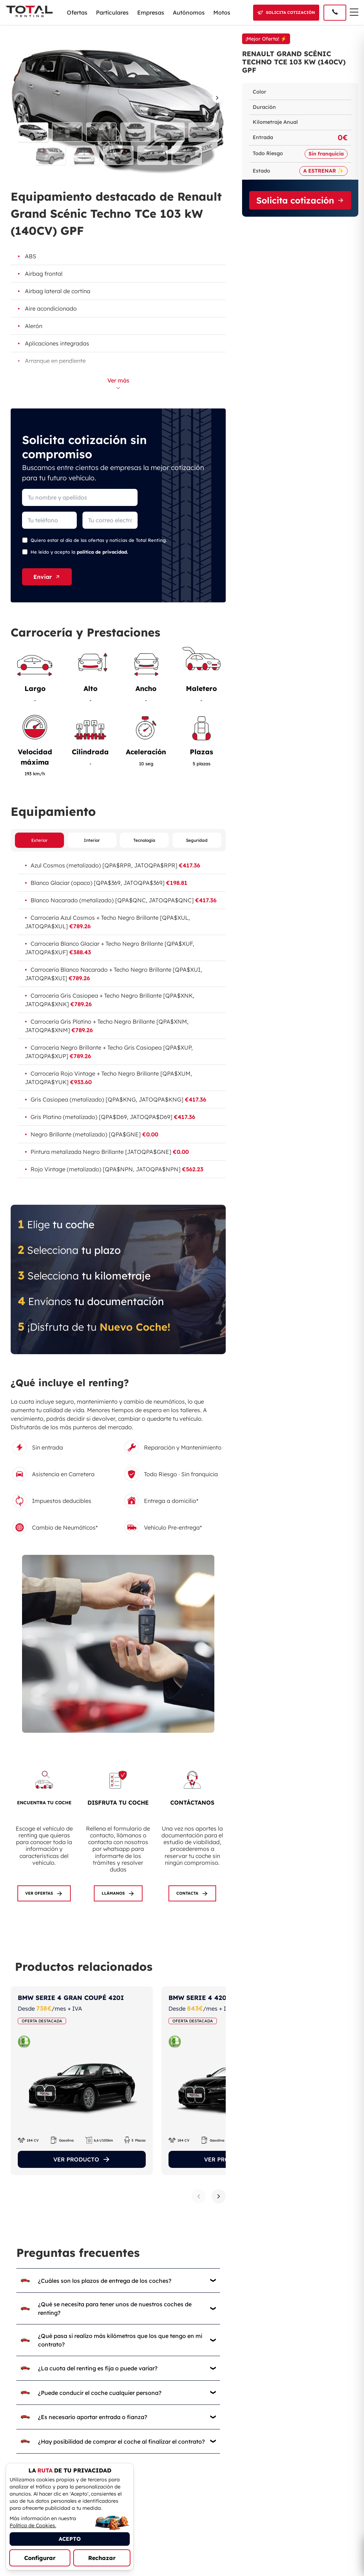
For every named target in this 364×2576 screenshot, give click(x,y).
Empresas (150, 12)
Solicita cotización (300, 200)
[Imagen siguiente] (218, 98)
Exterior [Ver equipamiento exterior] (39, 840)
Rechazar (102, 2557)
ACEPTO (70, 2538)
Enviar (46, 576)
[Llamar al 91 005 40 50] (334, 13)
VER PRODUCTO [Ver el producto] (82, 2160)
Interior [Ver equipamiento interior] (92, 840)
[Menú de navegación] (354, 12)
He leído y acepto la (79, 552)
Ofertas (77, 12)
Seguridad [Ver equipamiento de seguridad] (197, 840)
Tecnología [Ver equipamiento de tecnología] (144, 840)
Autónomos (189, 12)
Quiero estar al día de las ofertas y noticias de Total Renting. (99, 540)
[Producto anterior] (199, 2197)
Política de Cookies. (33, 2525)
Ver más (118, 383)
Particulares (112, 12)
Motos (221, 12)
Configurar (39, 2557)
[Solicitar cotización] (286, 13)
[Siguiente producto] (219, 2197)
